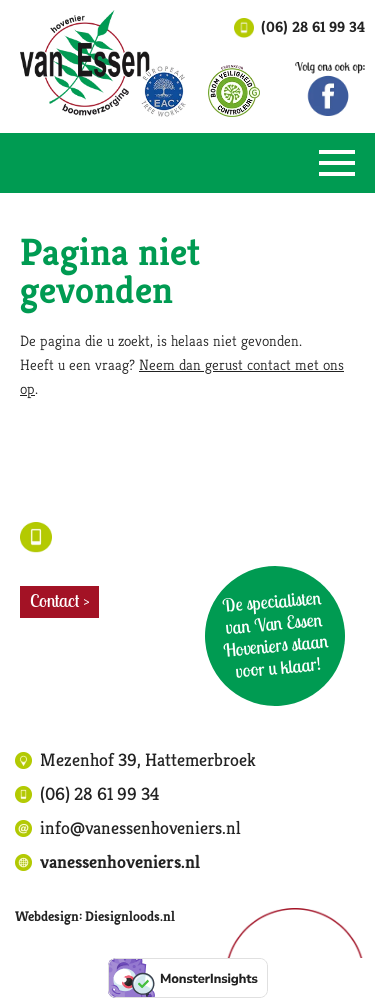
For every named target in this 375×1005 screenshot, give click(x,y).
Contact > (59, 600)
